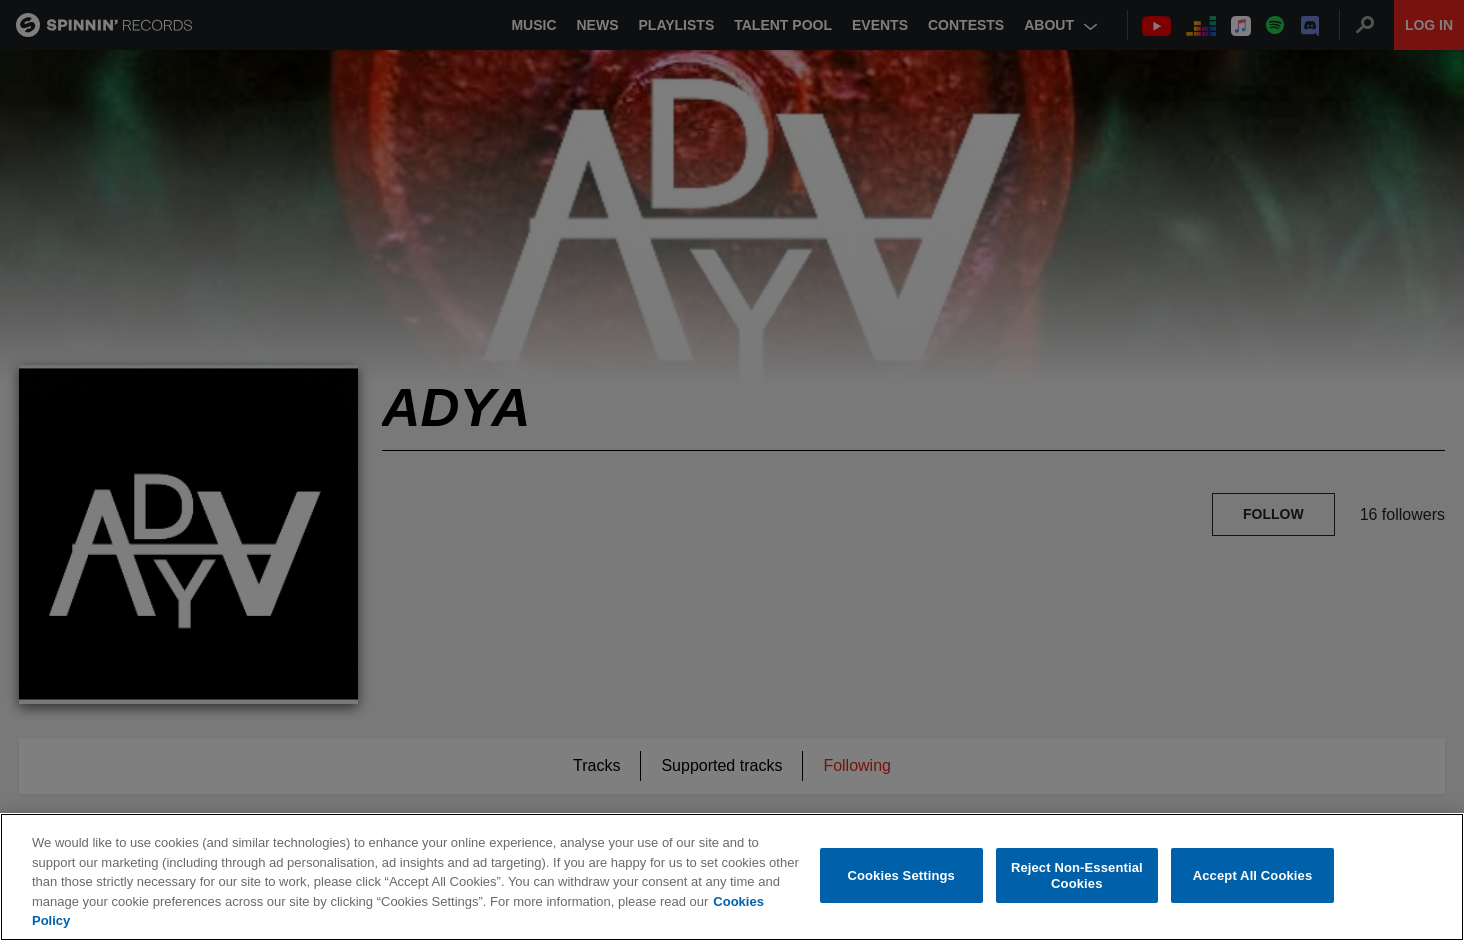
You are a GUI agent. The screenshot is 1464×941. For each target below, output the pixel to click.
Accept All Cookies (1253, 875)
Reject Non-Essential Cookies (1077, 875)
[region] (732, 877)
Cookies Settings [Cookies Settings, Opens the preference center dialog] (901, 875)
